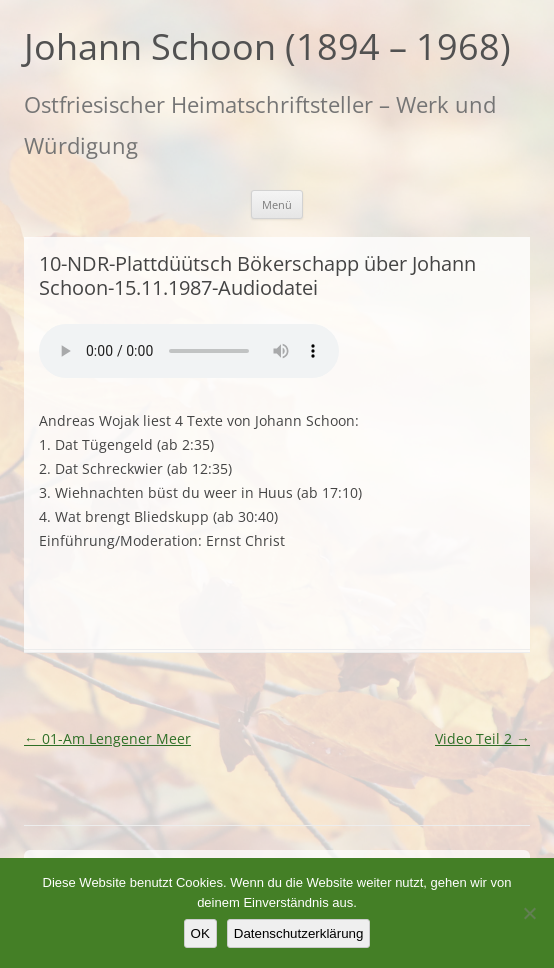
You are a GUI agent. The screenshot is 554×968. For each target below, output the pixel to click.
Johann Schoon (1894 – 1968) (267, 47)
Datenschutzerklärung (299, 933)
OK (200, 933)
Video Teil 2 (482, 738)
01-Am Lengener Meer (107, 738)
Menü (277, 204)
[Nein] (529, 913)
